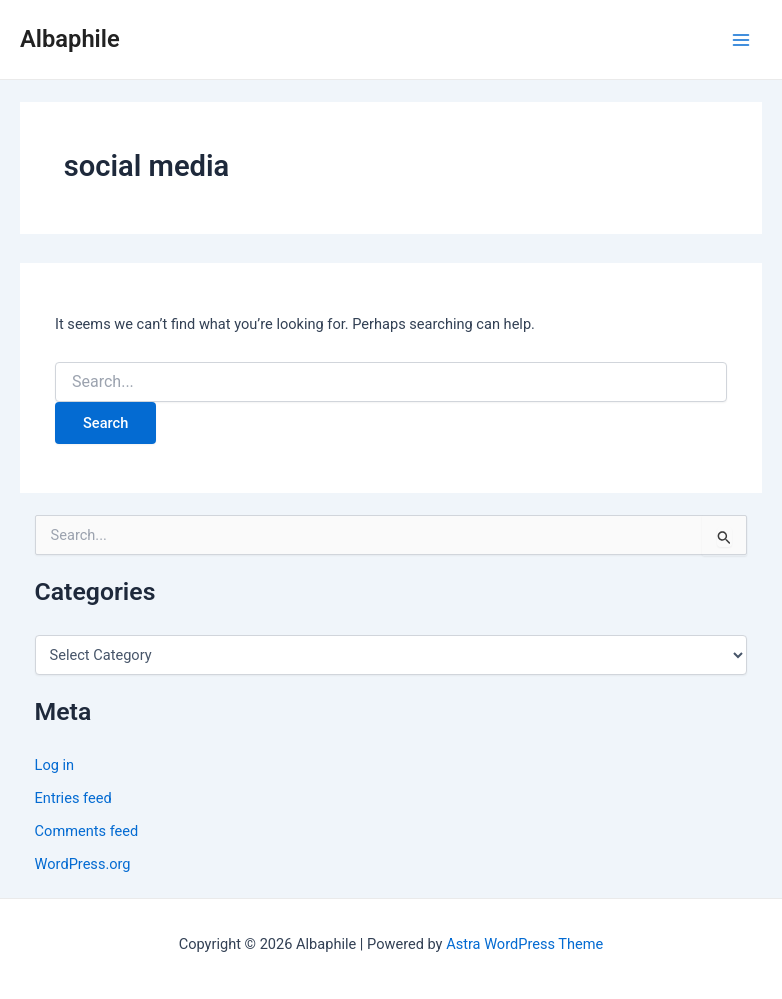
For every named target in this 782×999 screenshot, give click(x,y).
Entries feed (73, 798)
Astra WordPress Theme (524, 944)
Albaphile (70, 39)
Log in (55, 765)
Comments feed (87, 831)
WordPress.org (83, 864)
